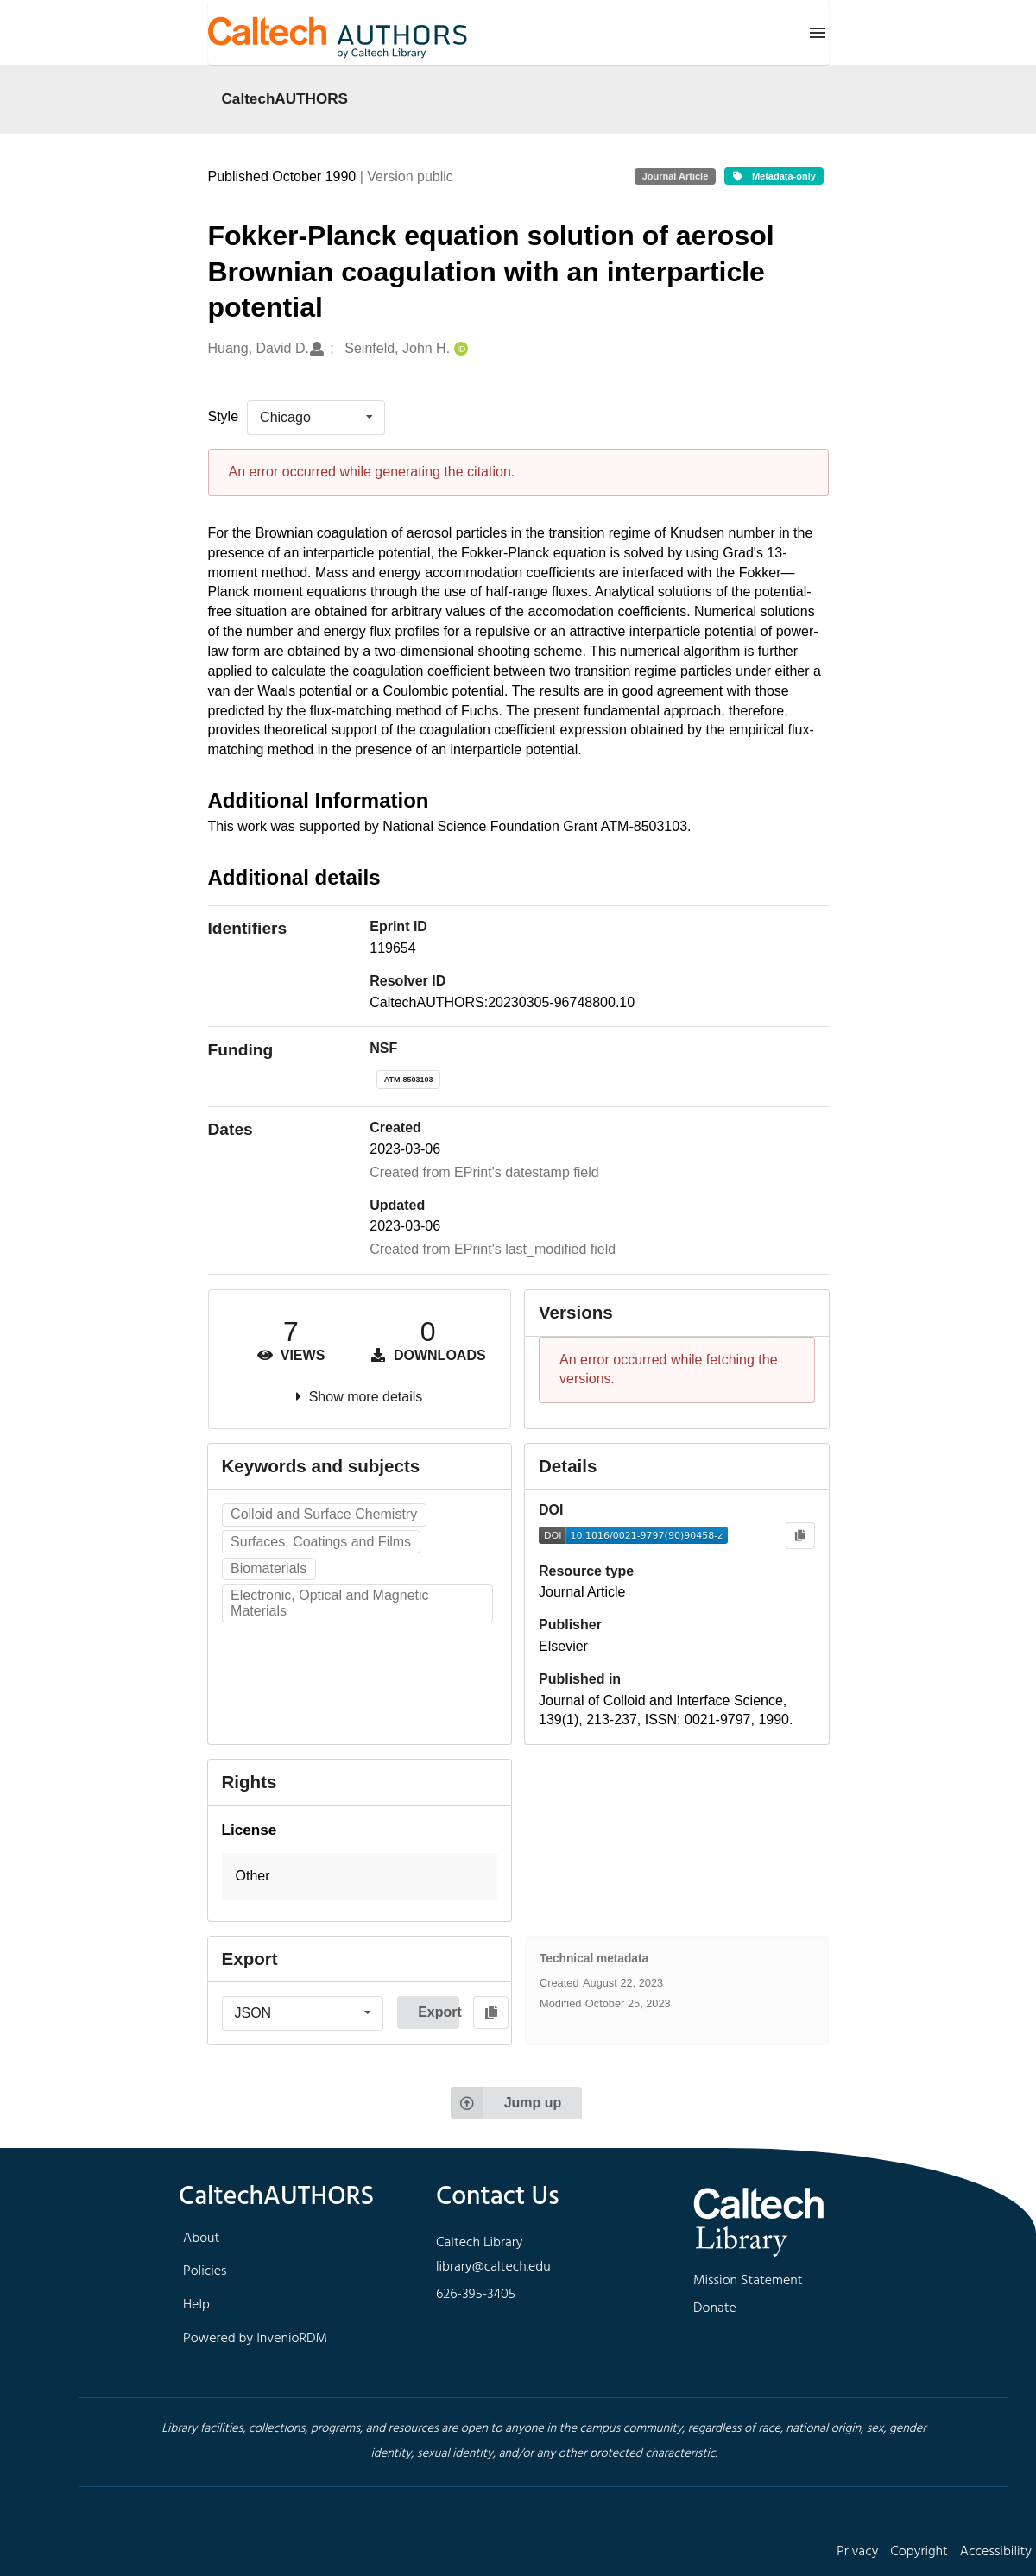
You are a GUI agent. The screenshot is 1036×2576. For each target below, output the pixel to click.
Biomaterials (268, 1568)
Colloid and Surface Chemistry (324, 1514)
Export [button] (438, 2012)
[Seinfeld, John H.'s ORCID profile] (459, 349)
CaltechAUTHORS (285, 98)
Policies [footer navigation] (205, 2271)
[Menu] (817, 32)
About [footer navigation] (201, 2238)
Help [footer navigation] (196, 2305)
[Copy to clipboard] (800, 1535)
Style (223, 416)
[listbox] (316, 417)
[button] (360, 1876)
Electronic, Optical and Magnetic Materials (329, 1603)
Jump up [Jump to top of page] (506, 2103)
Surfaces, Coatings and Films (321, 1541)
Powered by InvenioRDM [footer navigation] (255, 2338)
